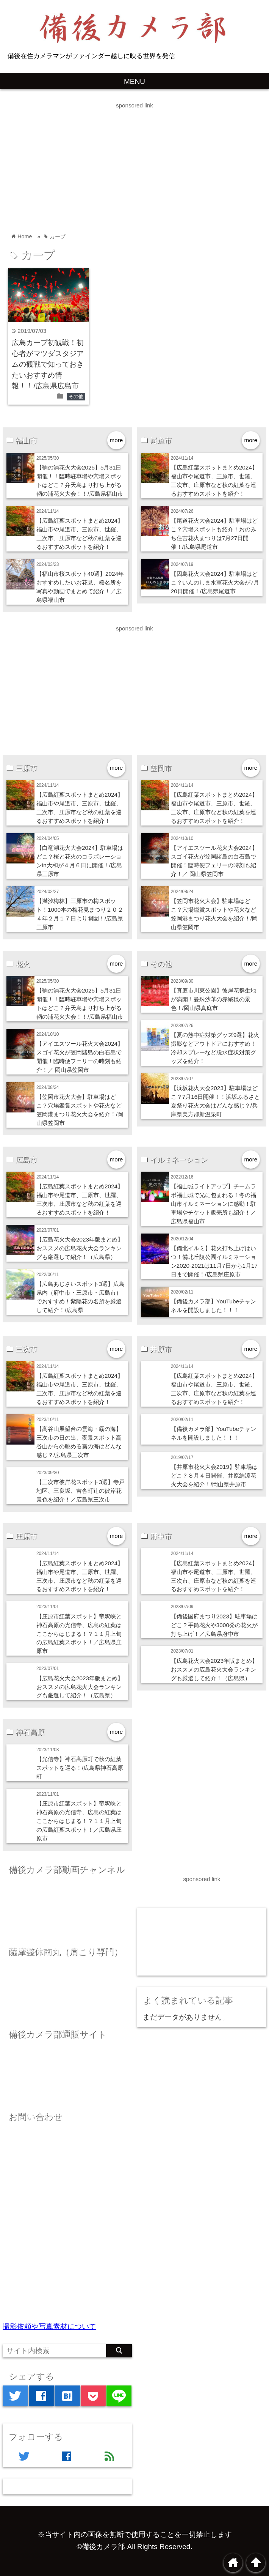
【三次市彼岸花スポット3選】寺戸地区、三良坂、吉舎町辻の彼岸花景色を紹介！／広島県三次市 (80, 1491)
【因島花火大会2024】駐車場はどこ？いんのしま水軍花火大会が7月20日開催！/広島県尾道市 (215, 582)
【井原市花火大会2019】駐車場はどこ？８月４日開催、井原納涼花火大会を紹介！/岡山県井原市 (214, 1475)
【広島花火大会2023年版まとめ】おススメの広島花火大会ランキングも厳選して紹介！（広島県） (79, 1248)
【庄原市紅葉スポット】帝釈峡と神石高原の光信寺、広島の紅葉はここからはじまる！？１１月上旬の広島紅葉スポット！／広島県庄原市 (79, 1633)
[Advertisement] (134, 163)
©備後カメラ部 (101, 2547)
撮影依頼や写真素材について (49, 2326)
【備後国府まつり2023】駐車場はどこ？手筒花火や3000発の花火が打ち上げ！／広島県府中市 (214, 1625)
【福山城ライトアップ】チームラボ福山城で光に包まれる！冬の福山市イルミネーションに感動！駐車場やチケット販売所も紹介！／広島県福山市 (213, 1203)
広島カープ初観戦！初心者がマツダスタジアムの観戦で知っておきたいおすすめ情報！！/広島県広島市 (48, 364)
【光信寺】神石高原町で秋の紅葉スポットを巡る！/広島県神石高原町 (79, 1768)
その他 (76, 396)
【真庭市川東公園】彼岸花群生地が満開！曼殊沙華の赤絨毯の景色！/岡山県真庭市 (213, 999)
